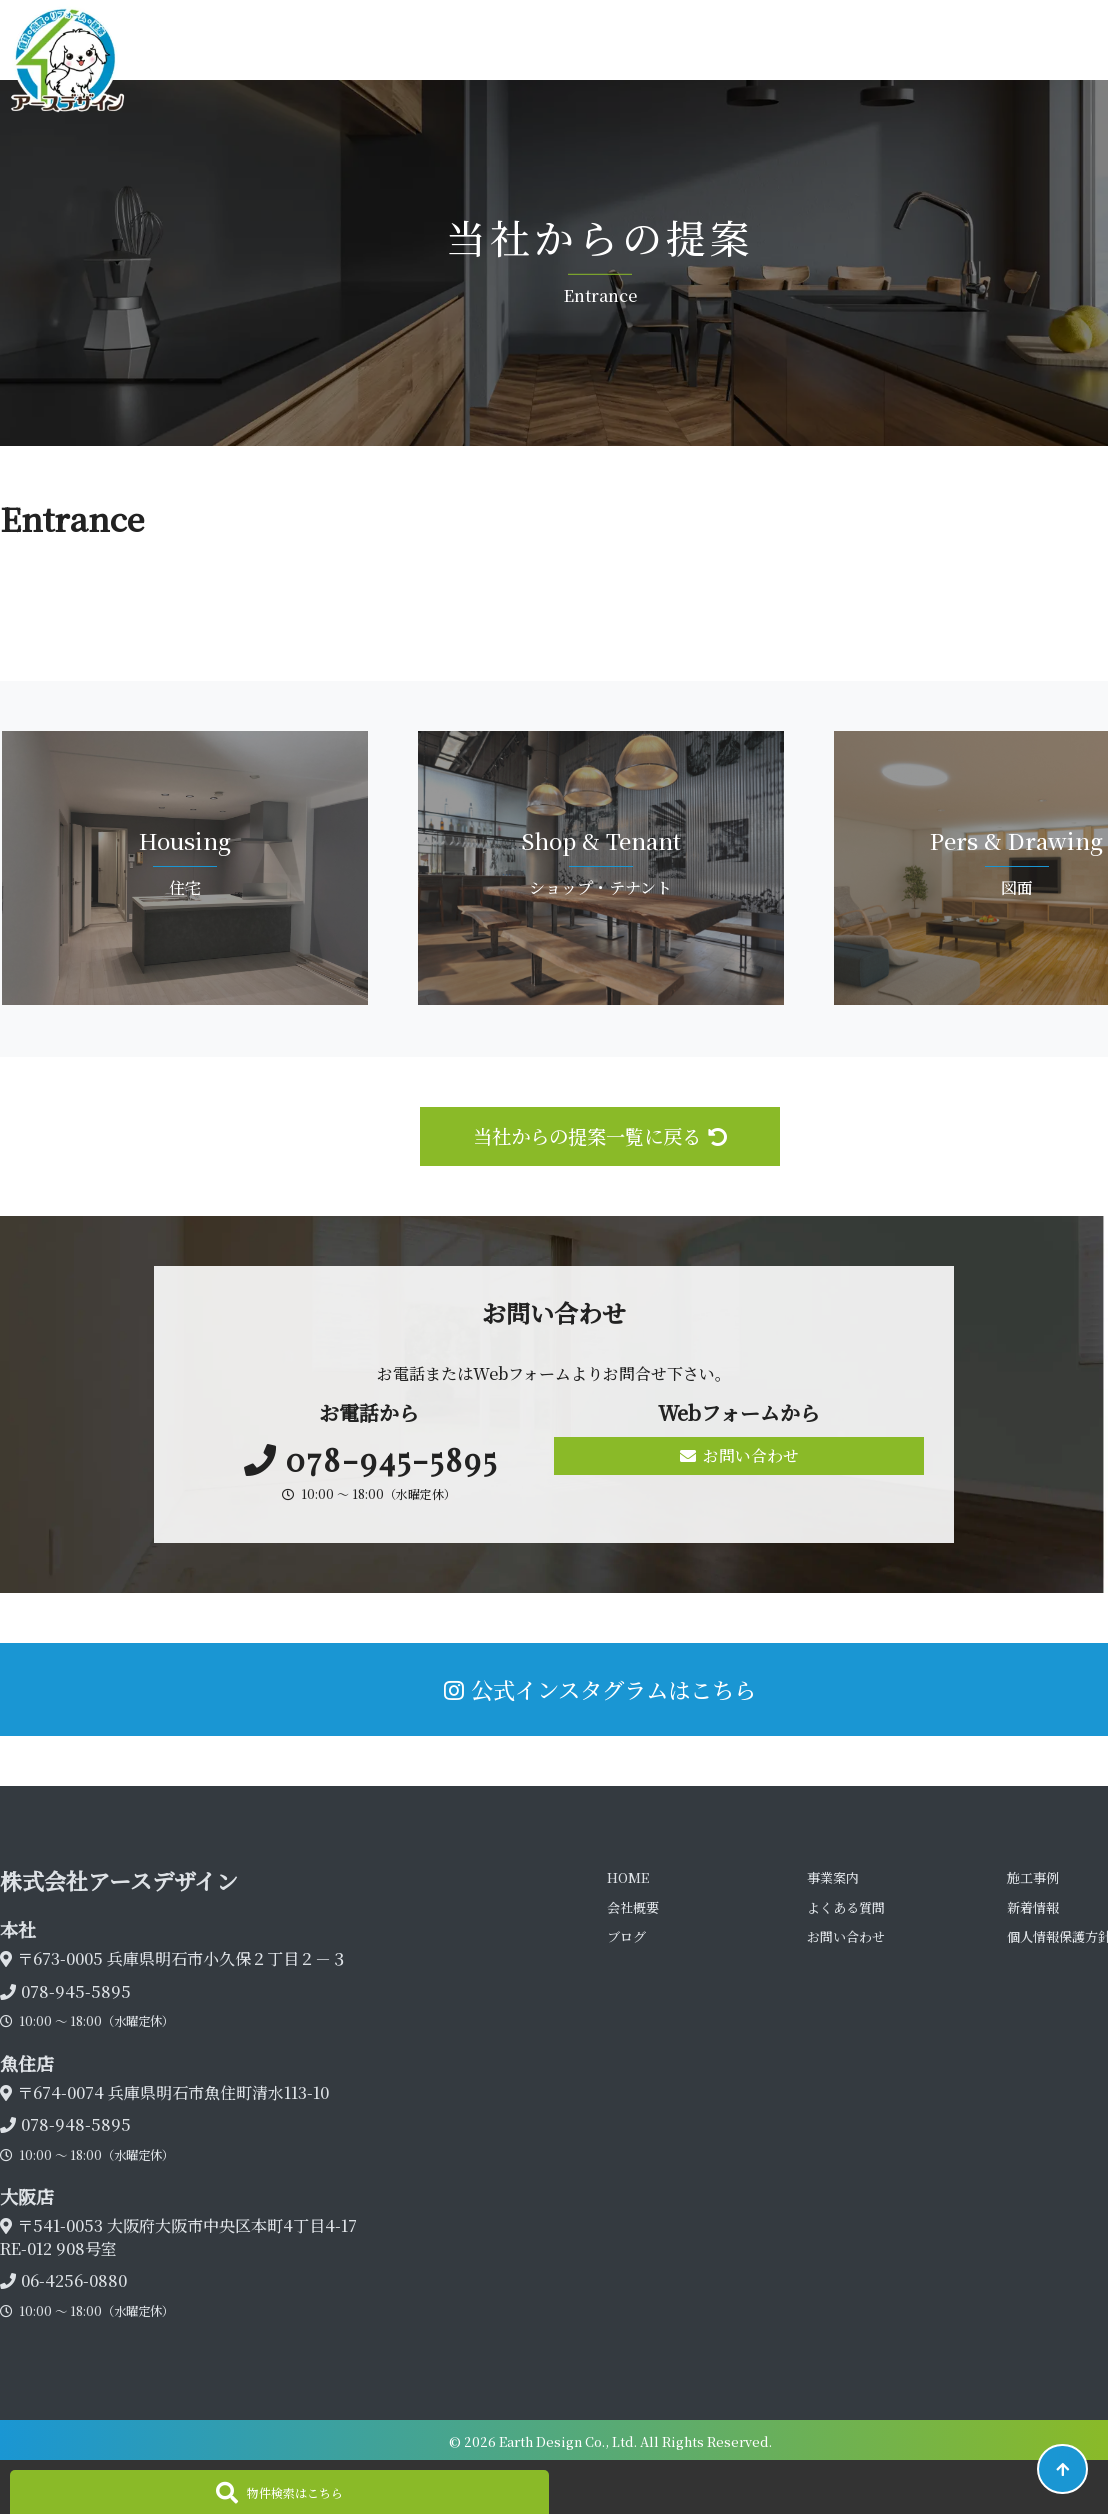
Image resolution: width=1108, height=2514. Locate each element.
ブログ (626, 1936)
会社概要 (633, 1907)
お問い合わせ (739, 1455)
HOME (628, 1877)
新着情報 (1033, 1907)
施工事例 (1033, 1877)
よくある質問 (846, 1907)
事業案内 (833, 1877)
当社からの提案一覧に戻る (600, 1135)
